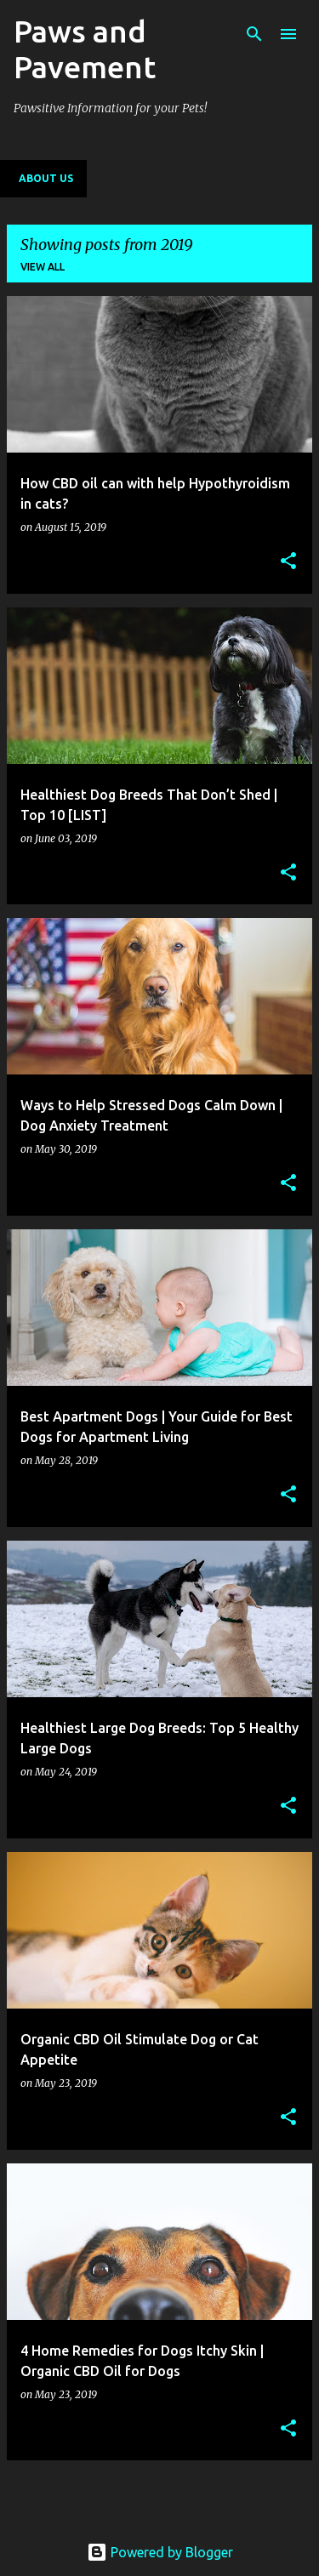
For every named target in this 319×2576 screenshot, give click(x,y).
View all (42, 266)
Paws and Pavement (85, 49)
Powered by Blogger (160, 2552)
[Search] (254, 34)
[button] (288, 561)
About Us (46, 178)
